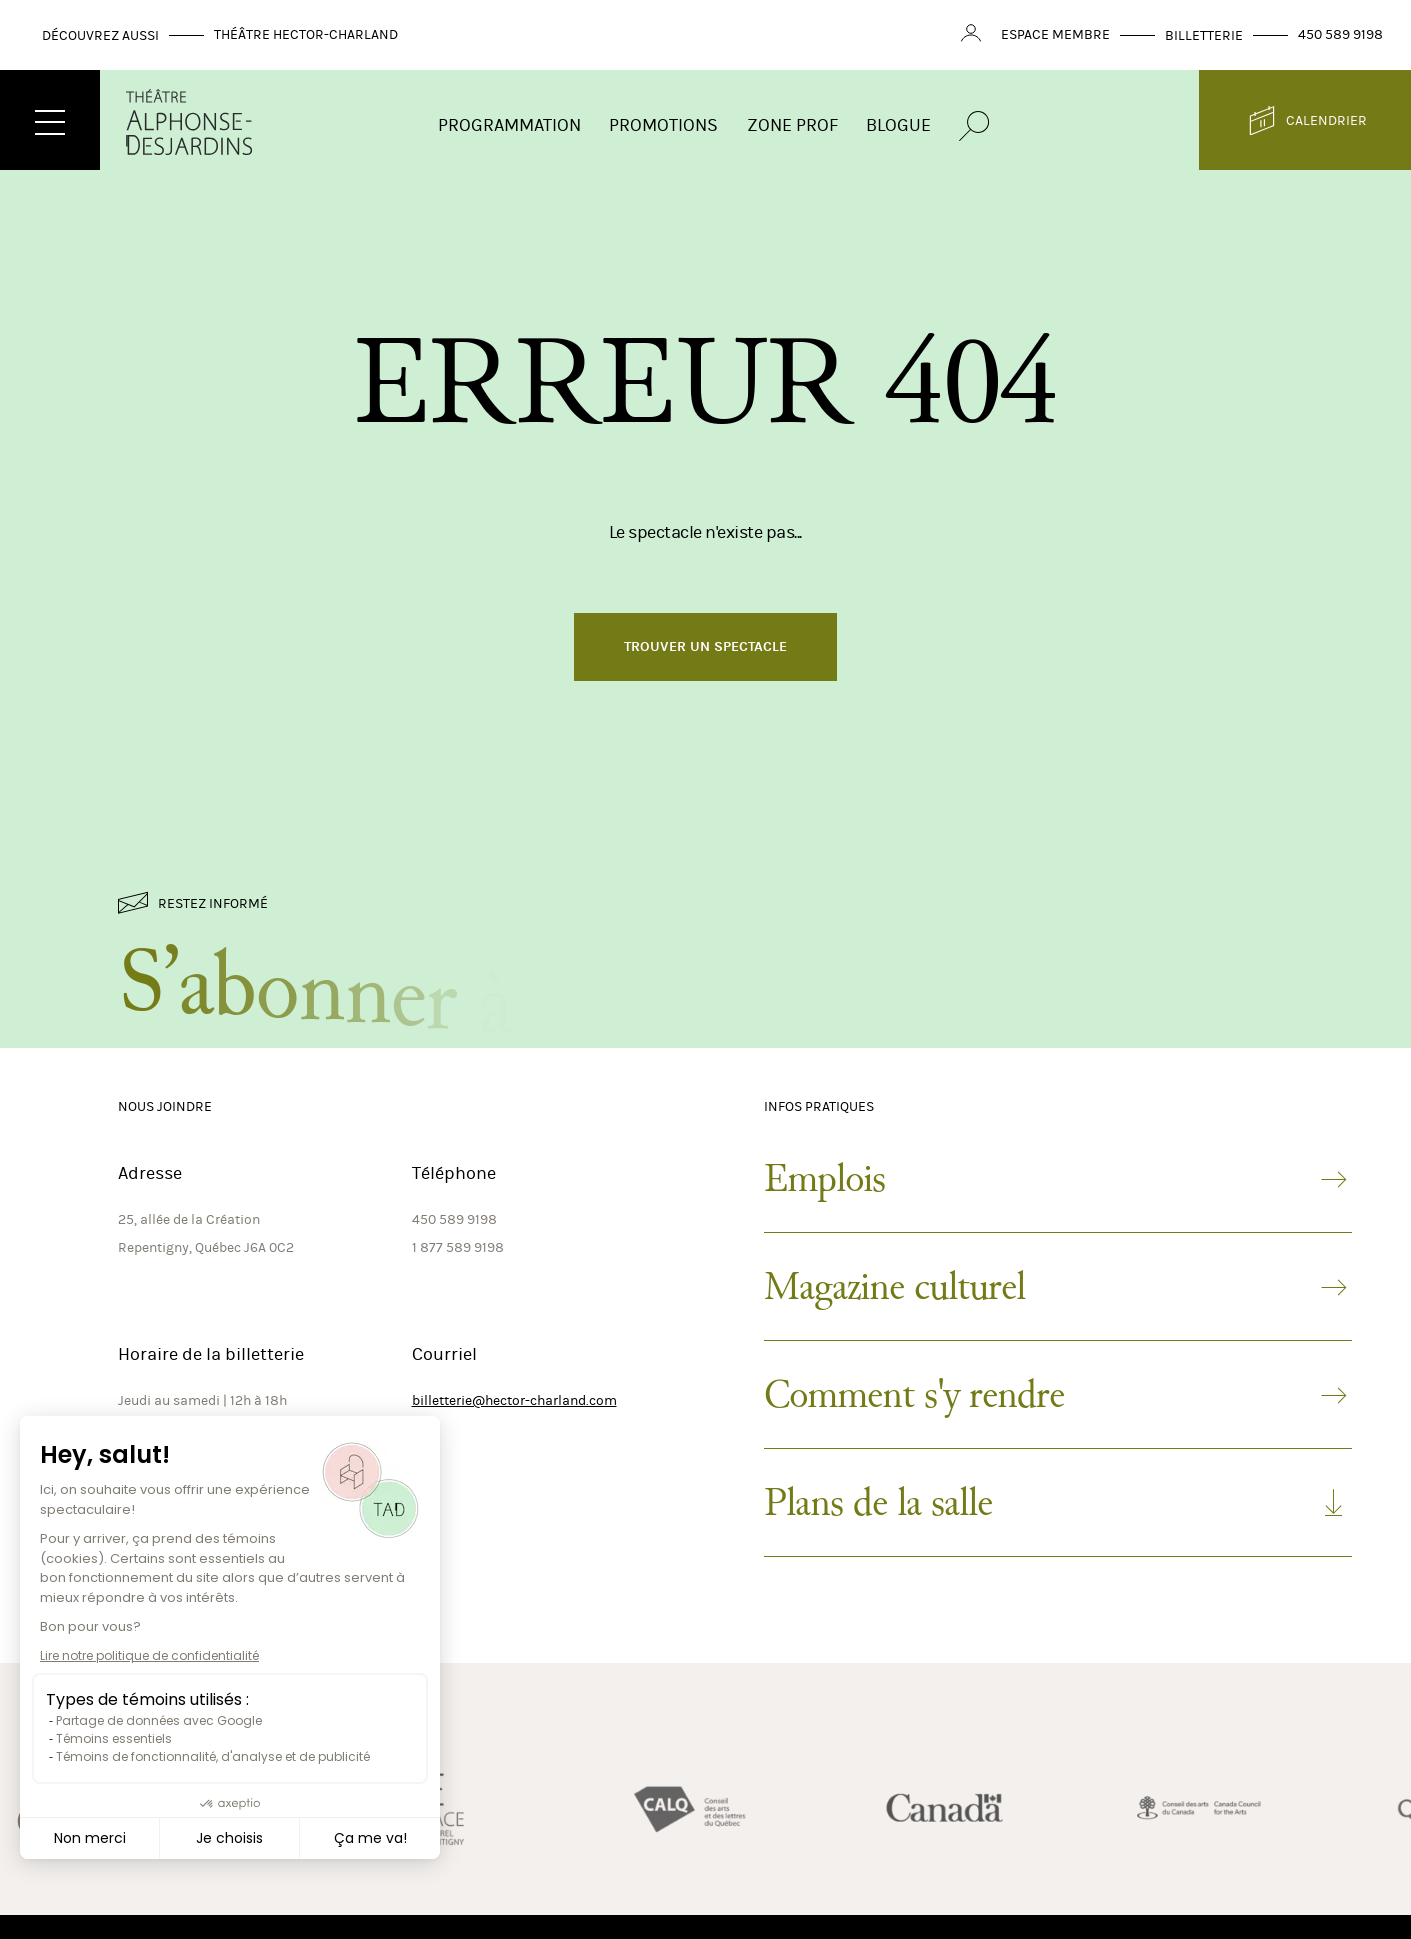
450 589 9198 (1340, 34)
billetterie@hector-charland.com (514, 1400)
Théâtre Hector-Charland (306, 34)
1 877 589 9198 (458, 1247)
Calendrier (1305, 120)
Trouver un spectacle (705, 646)
